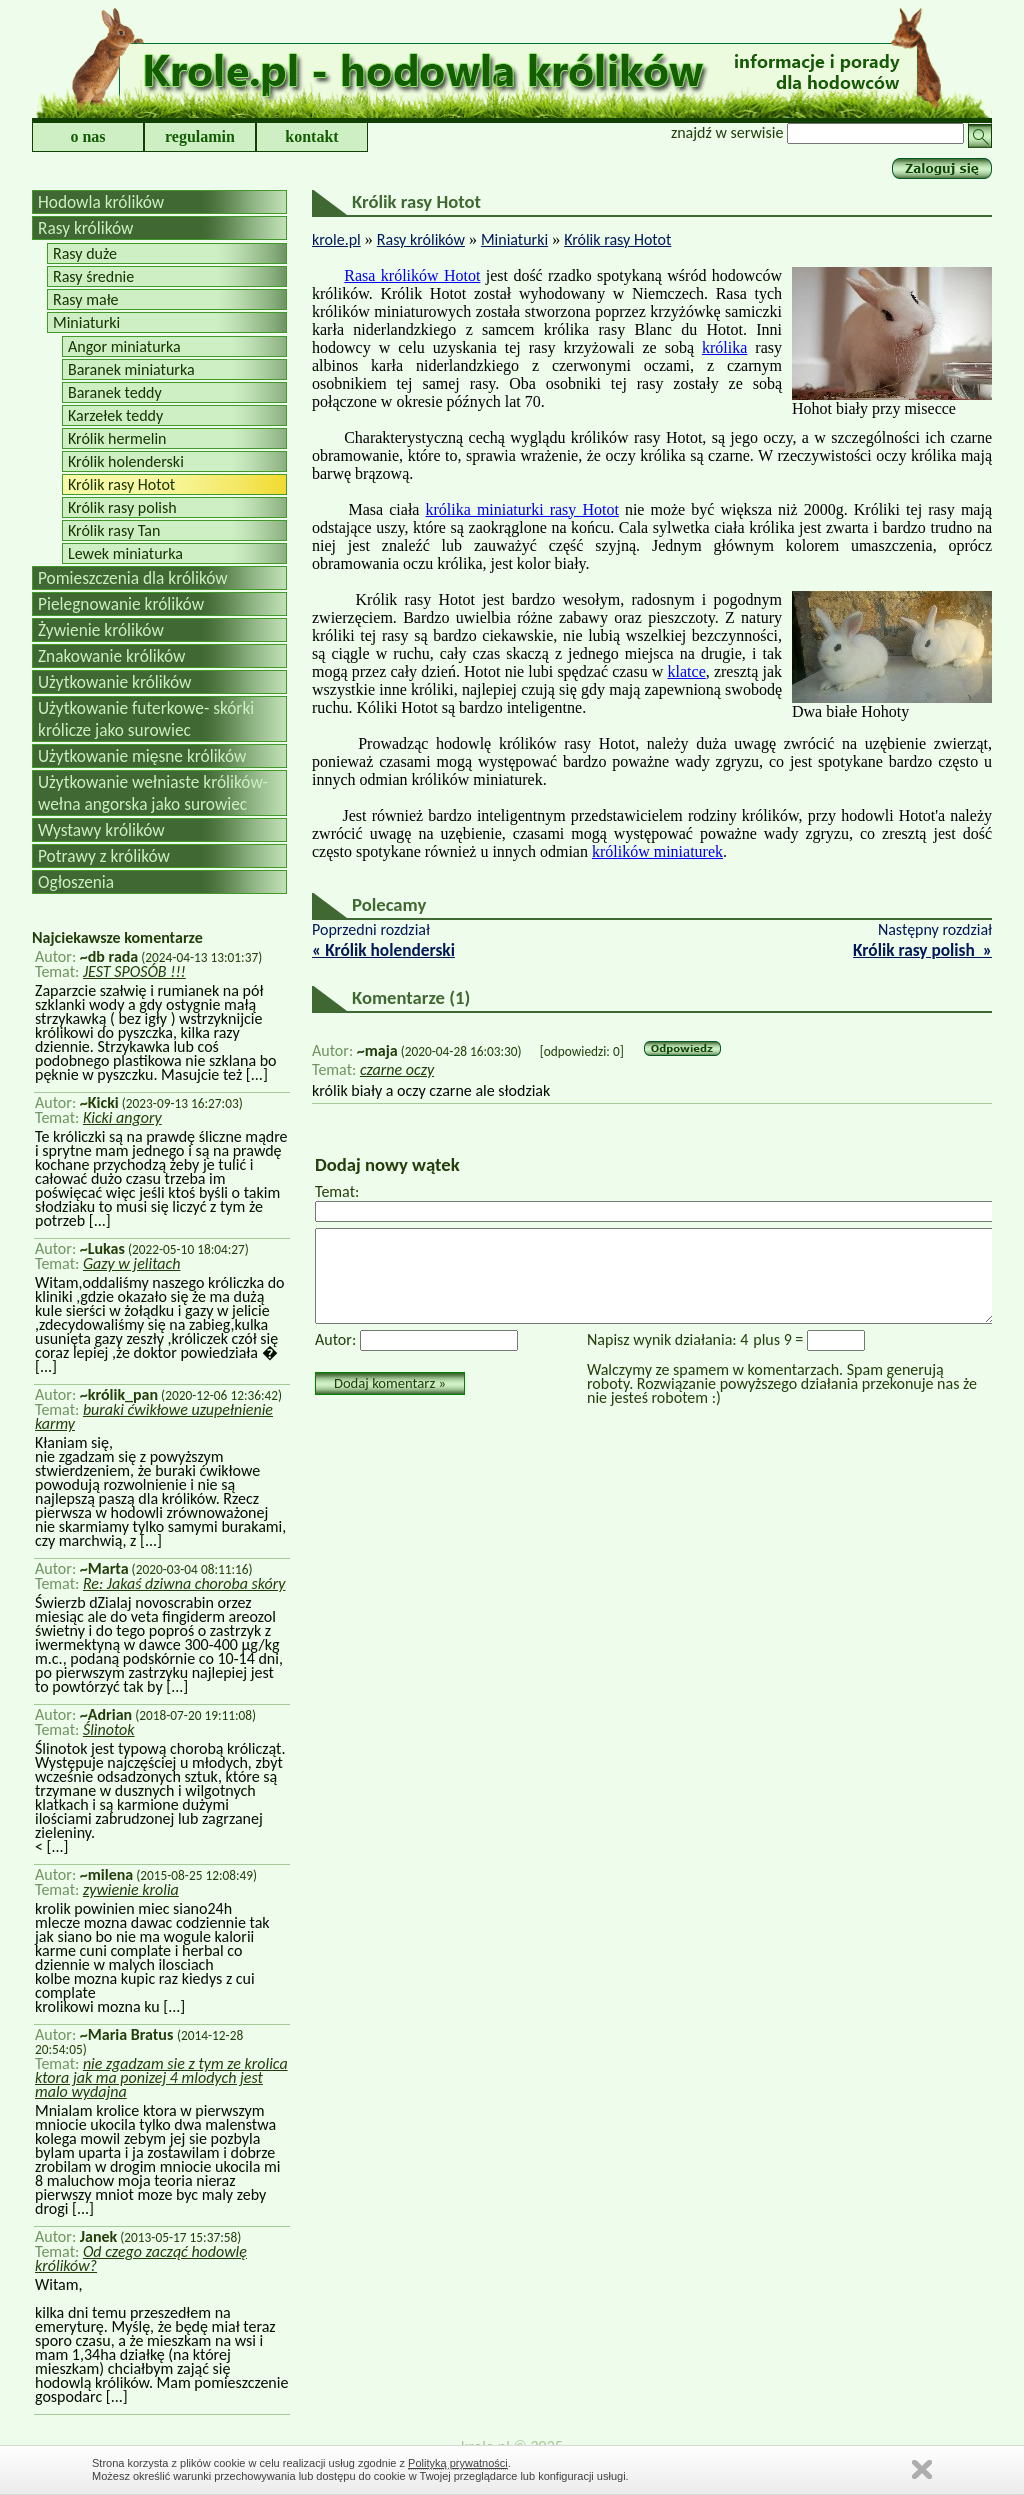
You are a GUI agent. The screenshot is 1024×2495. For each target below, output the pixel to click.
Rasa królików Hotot (412, 275)
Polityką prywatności (458, 2463)
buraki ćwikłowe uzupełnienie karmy (154, 1416)
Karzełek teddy (115, 415)
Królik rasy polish (122, 507)
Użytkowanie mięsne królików (142, 756)
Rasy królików (85, 228)
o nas (87, 136)
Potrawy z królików (104, 856)
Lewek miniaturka (125, 553)
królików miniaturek (657, 851)
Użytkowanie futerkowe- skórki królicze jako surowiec (146, 719)
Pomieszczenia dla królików (133, 578)
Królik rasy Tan (114, 530)
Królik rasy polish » (922, 950)
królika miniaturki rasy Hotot (522, 509)
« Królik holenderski (383, 950)
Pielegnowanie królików (121, 604)
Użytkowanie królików (115, 682)
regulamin (200, 136)
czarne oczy (397, 1069)
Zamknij (922, 2469)
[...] (255, 1074)
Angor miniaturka (124, 346)
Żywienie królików (101, 630)
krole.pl (336, 239)
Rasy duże (85, 253)
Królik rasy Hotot (121, 484)
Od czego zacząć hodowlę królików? (141, 2258)
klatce (687, 671)
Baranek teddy (115, 392)
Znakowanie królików (111, 656)
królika (724, 347)
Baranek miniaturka (131, 369)
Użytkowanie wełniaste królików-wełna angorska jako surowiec (153, 793)
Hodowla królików (101, 202)
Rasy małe (86, 299)
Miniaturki (86, 322)
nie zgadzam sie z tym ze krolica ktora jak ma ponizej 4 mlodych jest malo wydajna (161, 2077)
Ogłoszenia (76, 882)
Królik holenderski (126, 461)
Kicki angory (122, 1117)
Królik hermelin (117, 438)
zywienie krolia (131, 1889)
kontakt (311, 136)
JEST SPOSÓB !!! (134, 971)
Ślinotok (109, 1729)
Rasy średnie (93, 276)
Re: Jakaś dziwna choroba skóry (184, 1583)
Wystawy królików (101, 830)
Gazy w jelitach (132, 1263)
